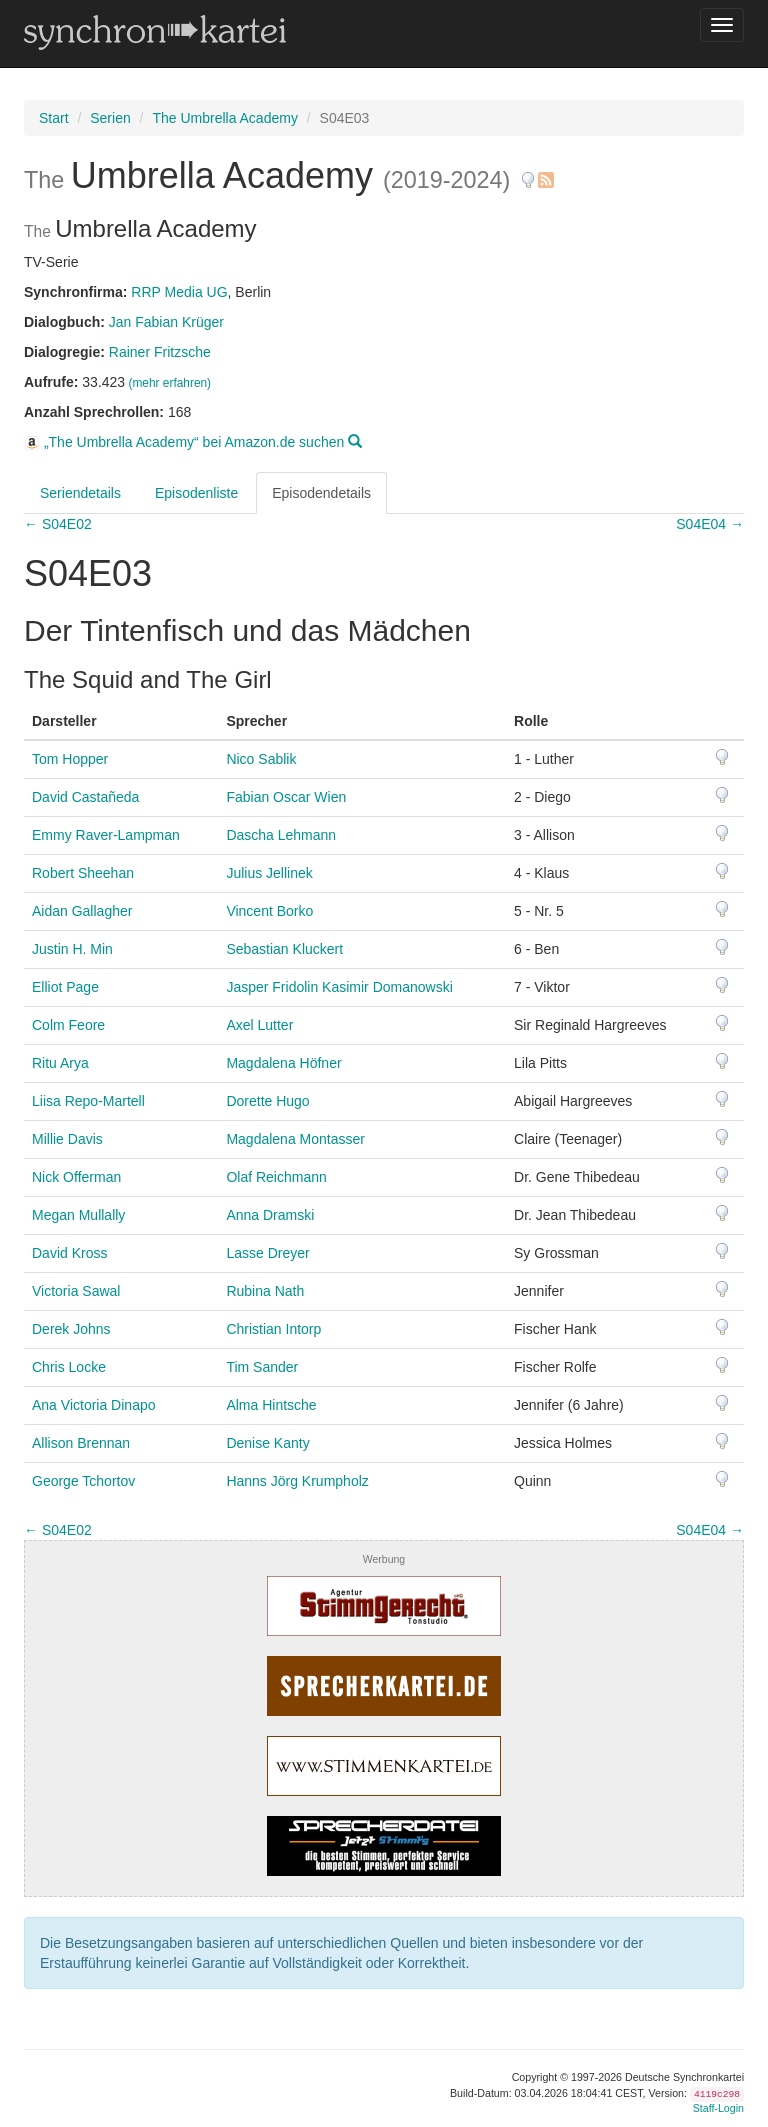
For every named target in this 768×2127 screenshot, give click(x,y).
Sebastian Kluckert (284, 949)
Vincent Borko (269, 911)
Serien (110, 118)
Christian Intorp (273, 1329)
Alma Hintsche (271, 1405)
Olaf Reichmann (276, 1177)
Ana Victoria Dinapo (93, 1405)
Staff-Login (718, 2108)
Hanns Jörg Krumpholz (297, 1481)
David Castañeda (85, 797)
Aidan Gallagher (82, 911)
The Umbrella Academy (225, 118)
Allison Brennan (81, 1443)
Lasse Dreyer (267, 1253)
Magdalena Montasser (295, 1139)
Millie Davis (67, 1139)
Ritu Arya (60, 1063)
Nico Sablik (261, 759)
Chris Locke (69, 1367)
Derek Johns (71, 1329)
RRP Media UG (179, 292)
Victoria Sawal (76, 1291)
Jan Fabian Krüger (166, 322)
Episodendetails (321, 493)
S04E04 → (710, 524)
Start (54, 118)
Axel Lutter (259, 1025)
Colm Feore (68, 1025)
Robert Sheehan (83, 873)
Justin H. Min (72, 949)
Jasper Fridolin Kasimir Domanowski (339, 987)
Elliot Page (65, 987)
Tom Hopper (70, 759)
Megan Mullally (78, 1215)
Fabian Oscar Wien (286, 797)
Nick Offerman (76, 1177)
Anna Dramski (270, 1215)
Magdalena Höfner (283, 1063)
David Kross (69, 1253)
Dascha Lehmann (281, 835)
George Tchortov (83, 1481)
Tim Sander (262, 1367)
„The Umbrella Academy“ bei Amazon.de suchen (193, 442)
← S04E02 (58, 524)
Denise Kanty (267, 1443)
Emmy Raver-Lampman (106, 835)
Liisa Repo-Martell (88, 1101)
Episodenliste (196, 493)
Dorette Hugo (267, 1101)
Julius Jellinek (269, 873)
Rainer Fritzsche (160, 352)
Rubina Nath (265, 1291)
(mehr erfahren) (169, 383)
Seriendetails (80, 493)
